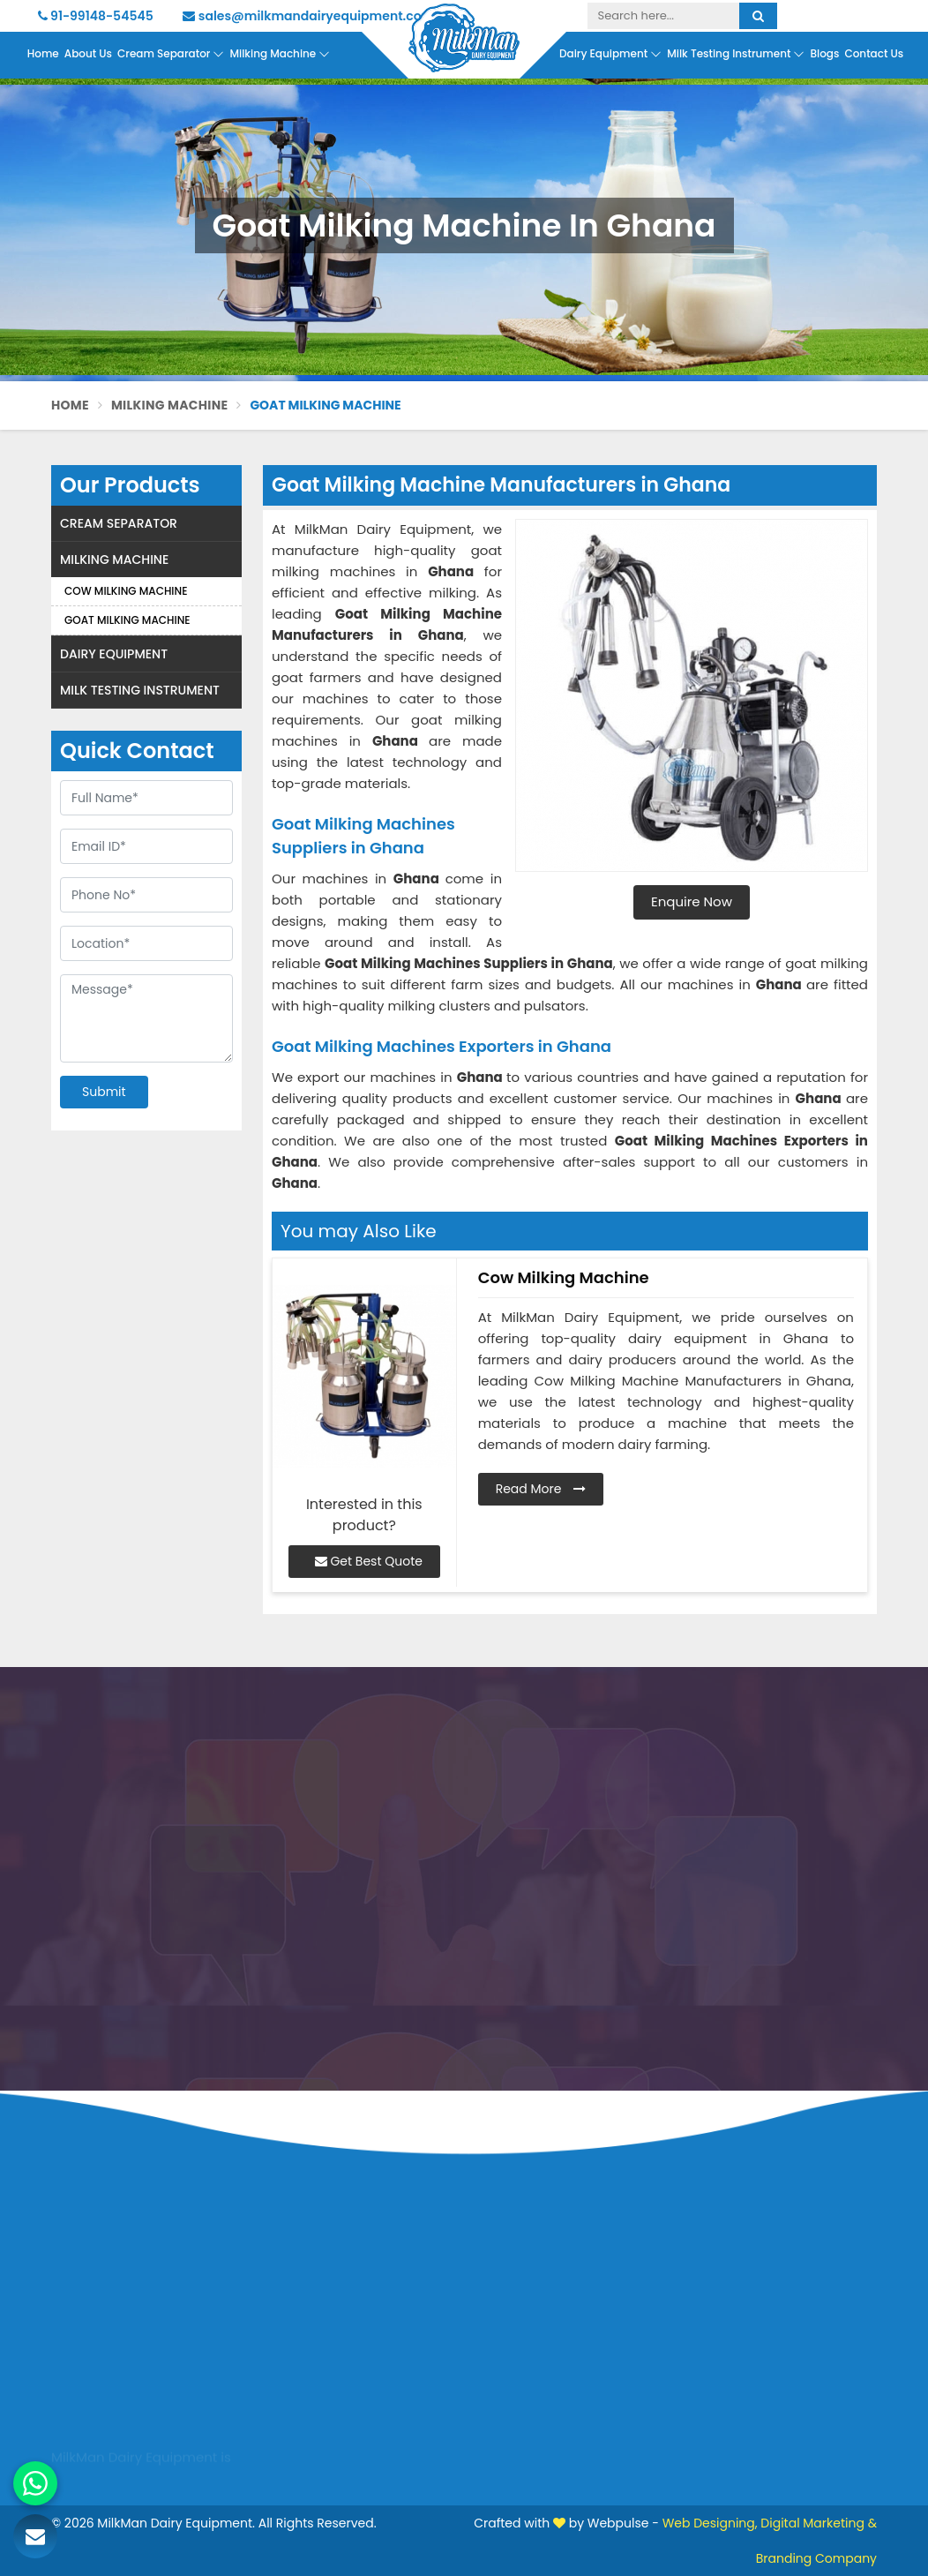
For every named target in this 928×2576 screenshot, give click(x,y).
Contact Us (873, 53)
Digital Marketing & (818, 2523)
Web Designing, (710, 2523)
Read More (541, 1489)
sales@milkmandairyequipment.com (308, 16)
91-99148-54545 (95, 16)
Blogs (824, 53)
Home (43, 53)
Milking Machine (279, 54)
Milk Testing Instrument (736, 54)
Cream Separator (170, 54)
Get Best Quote (369, 1561)
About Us (88, 53)
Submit (104, 1091)
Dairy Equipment (610, 54)
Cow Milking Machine (125, 590)
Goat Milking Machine (127, 619)
